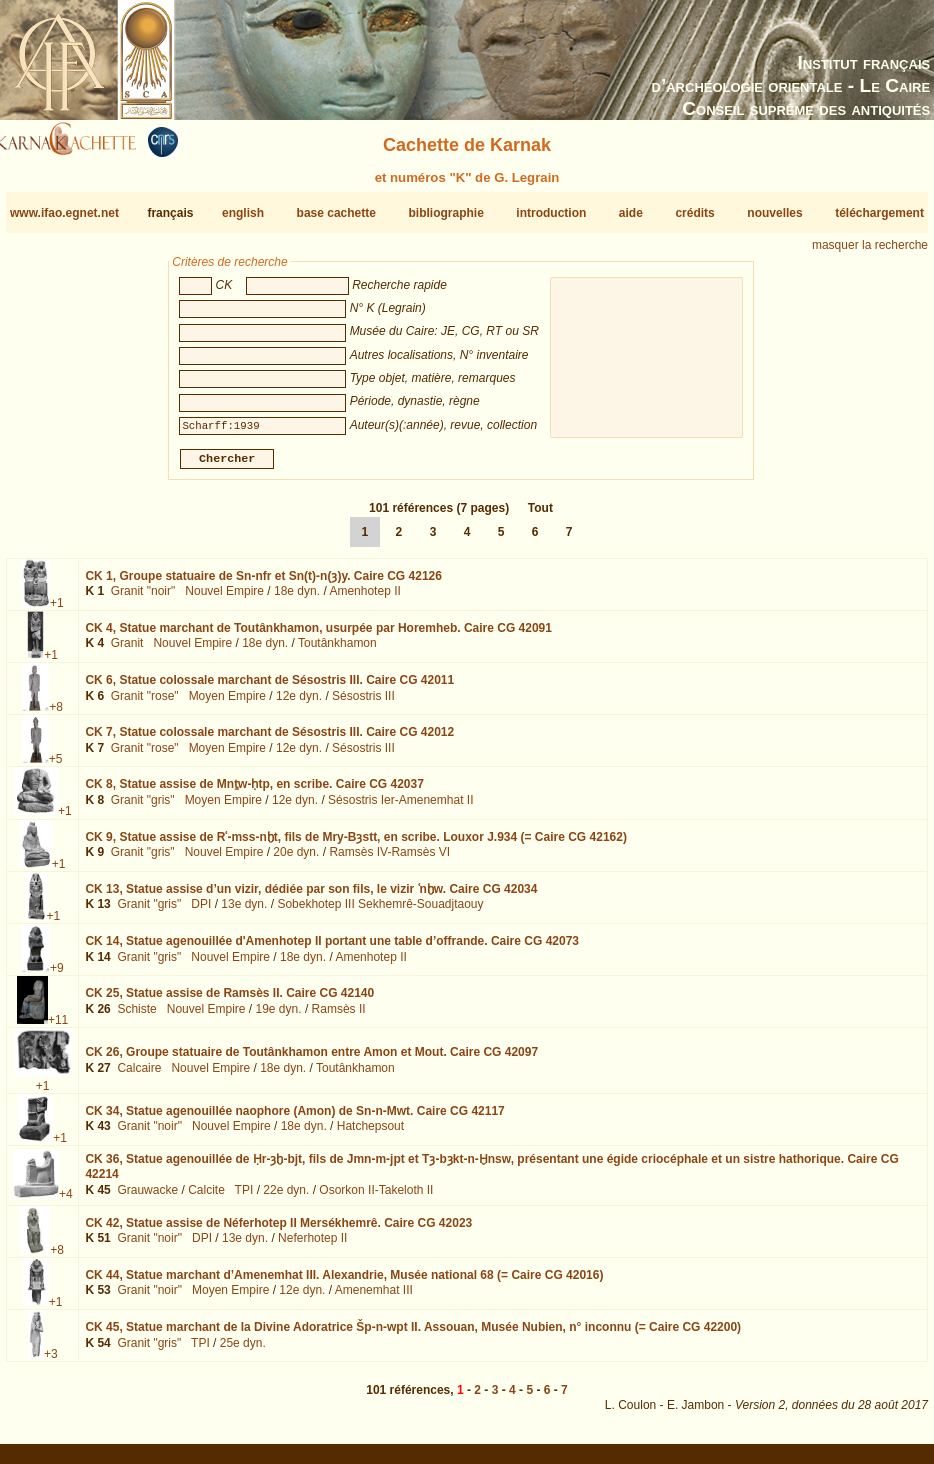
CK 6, (269, 688)
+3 (51, 1362)
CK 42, (278, 1231)
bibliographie (445, 213)
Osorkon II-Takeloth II (376, 1198)
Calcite (206, 1198)
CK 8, (254, 792)
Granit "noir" (143, 599)
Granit (127, 651)
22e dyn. (286, 1198)
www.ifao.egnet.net (64, 213)
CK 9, (356, 844)
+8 (56, 715)
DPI (201, 912)
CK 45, (413, 1335)
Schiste (136, 1017)
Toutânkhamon (337, 651)
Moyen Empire (227, 704)
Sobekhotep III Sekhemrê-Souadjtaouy (380, 912)
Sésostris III (363, 704)
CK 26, (311, 1060)
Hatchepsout (370, 1134)
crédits (694, 213)
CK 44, (344, 1283)
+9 (57, 976)
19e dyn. (279, 1017)
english (243, 213)
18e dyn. (297, 599)
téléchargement (879, 213)
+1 (57, 611)
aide (631, 213)
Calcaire (139, 1075)
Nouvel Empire (224, 599)
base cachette (336, 213)
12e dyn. (299, 704)
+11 (58, 1028)
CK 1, (263, 584)
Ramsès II (339, 1017)
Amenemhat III (374, 1298)
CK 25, (229, 1001)
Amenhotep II (364, 599)
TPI (244, 1198)
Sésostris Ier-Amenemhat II (400, 808)
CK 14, (332, 949)
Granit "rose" (145, 704)
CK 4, (318, 636)
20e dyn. (296, 860)
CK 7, (269, 740)
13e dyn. (244, 912)
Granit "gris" (143, 808)
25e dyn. (243, 1351)
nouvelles (774, 213)
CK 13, (311, 897)
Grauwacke (147, 1198)
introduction (551, 213)
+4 (66, 1202)
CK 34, (294, 1119)
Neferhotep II (312, 1246)
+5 (56, 767)
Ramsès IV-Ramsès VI (389, 860)
